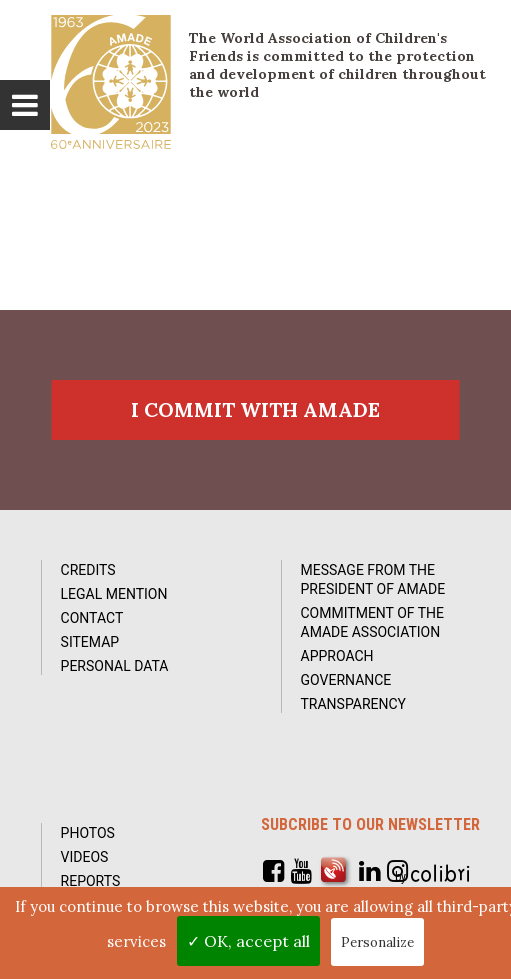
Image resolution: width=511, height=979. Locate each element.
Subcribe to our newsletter (370, 824)
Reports (91, 881)
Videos (85, 857)
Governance (346, 680)
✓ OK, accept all (248, 941)
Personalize (377, 942)
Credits (88, 570)
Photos (88, 833)
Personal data (115, 666)
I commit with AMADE (255, 409)
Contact (92, 618)
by (435, 874)
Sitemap (90, 642)
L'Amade (111, 82)
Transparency (354, 704)
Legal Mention (114, 594)
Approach (337, 656)
